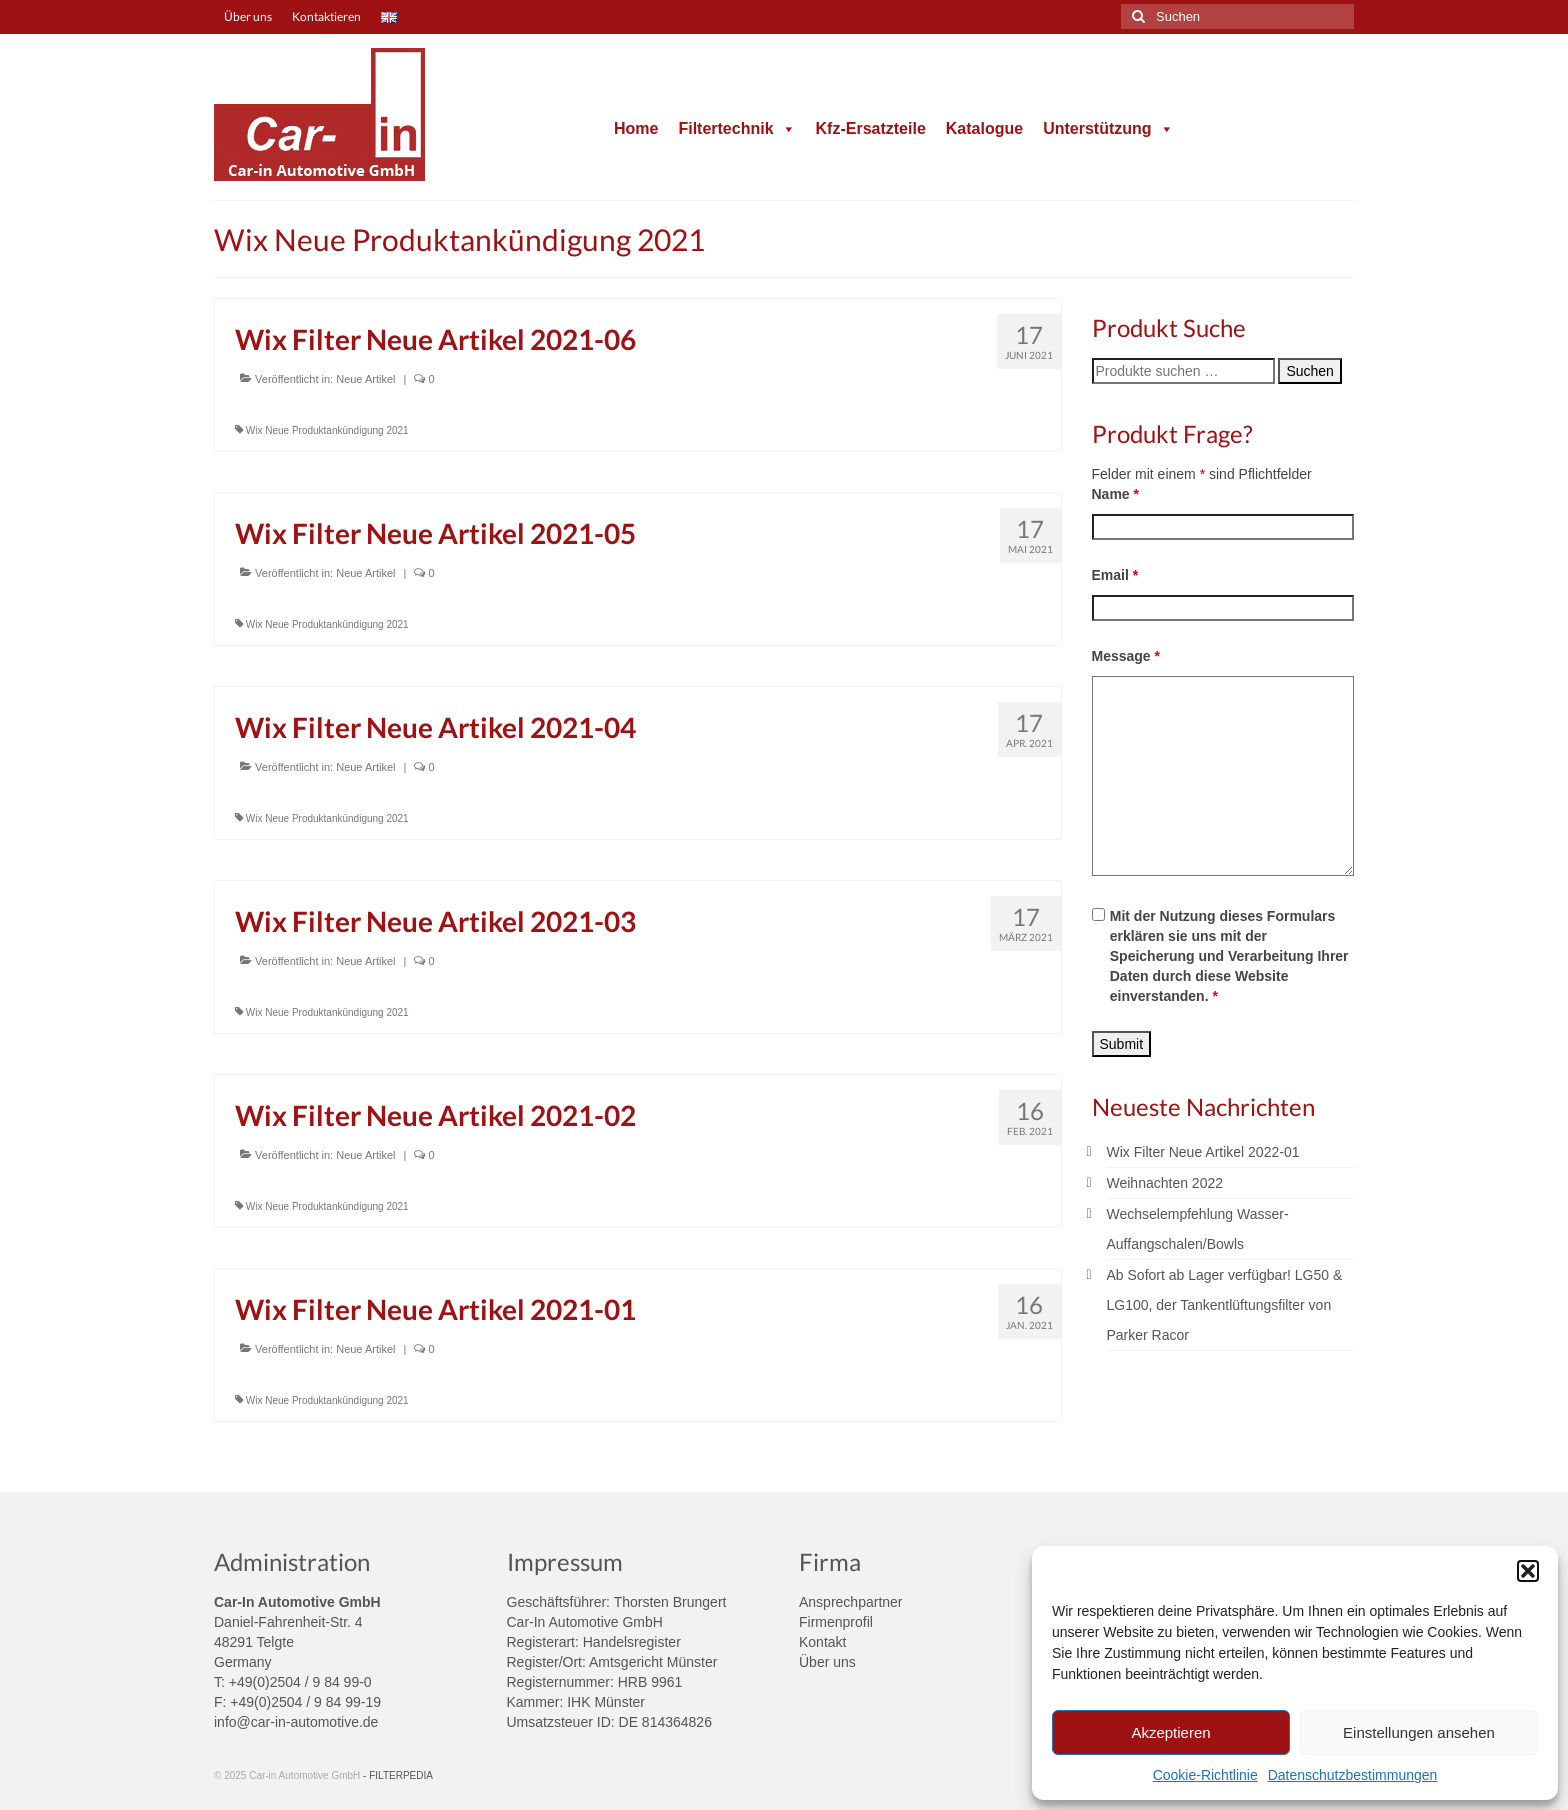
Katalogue (984, 128)
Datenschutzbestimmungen (1353, 1775)
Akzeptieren (1170, 1732)
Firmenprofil (836, 1622)
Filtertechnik (736, 128)
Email (1115, 575)
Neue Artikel (365, 379)
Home (636, 128)
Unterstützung (1108, 128)
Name (1115, 494)
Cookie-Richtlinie (1205, 1775)
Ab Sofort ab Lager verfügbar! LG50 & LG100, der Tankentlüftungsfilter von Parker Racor (1225, 1305)
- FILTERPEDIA (398, 1775)
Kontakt (822, 1642)
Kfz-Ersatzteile (871, 128)
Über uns (827, 1662)
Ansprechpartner (851, 1602)
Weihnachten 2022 (1165, 1183)
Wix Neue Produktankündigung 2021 (327, 430)
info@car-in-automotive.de (296, 1722)
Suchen (1309, 371)
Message (1126, 656)
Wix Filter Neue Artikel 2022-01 (1203, 1152)
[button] (1528, 1571)
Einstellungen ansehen (1419, 1732)
